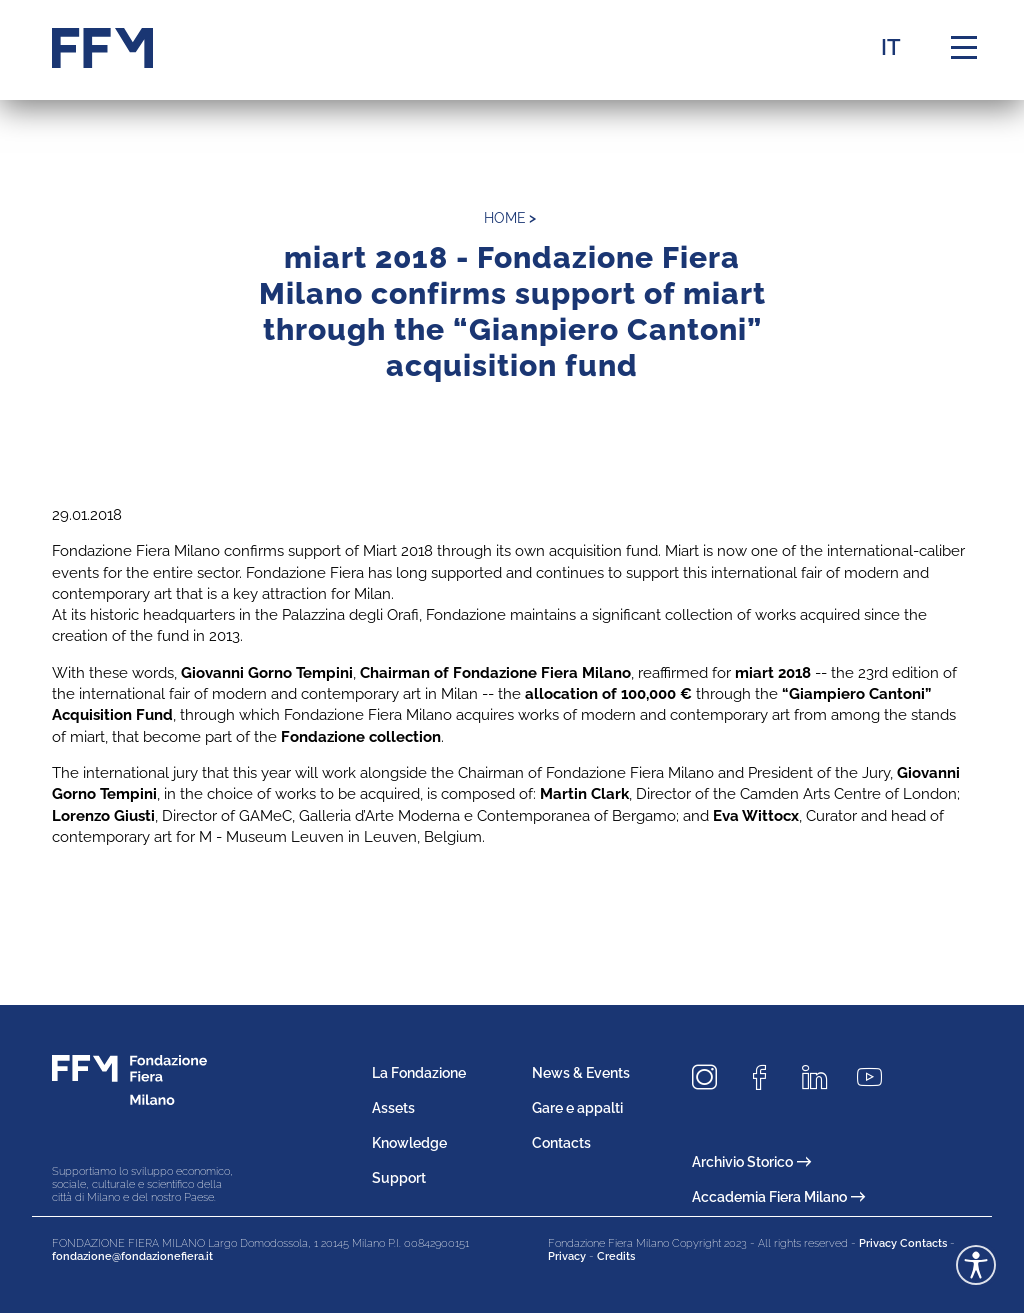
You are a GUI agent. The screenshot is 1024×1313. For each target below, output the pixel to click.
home (505, 218)
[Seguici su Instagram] (712, 1077)
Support (399, 1178)
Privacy (567, 1256)
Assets (393, 1108)
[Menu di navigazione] (964, 48)
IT (891, 47)
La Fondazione (419, 1073)
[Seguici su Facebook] (767, 1077)
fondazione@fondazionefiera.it (132, 1256)
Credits (616, 1256)
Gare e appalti (577, 1108)
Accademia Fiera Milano (778, 1197)
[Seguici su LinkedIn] (822, 1077)
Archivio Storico (751, 1162)
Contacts (561, 1143)
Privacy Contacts (903, 1243)
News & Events (581, 1073)
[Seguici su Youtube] (877, 1077)
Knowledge (409, 1143)
